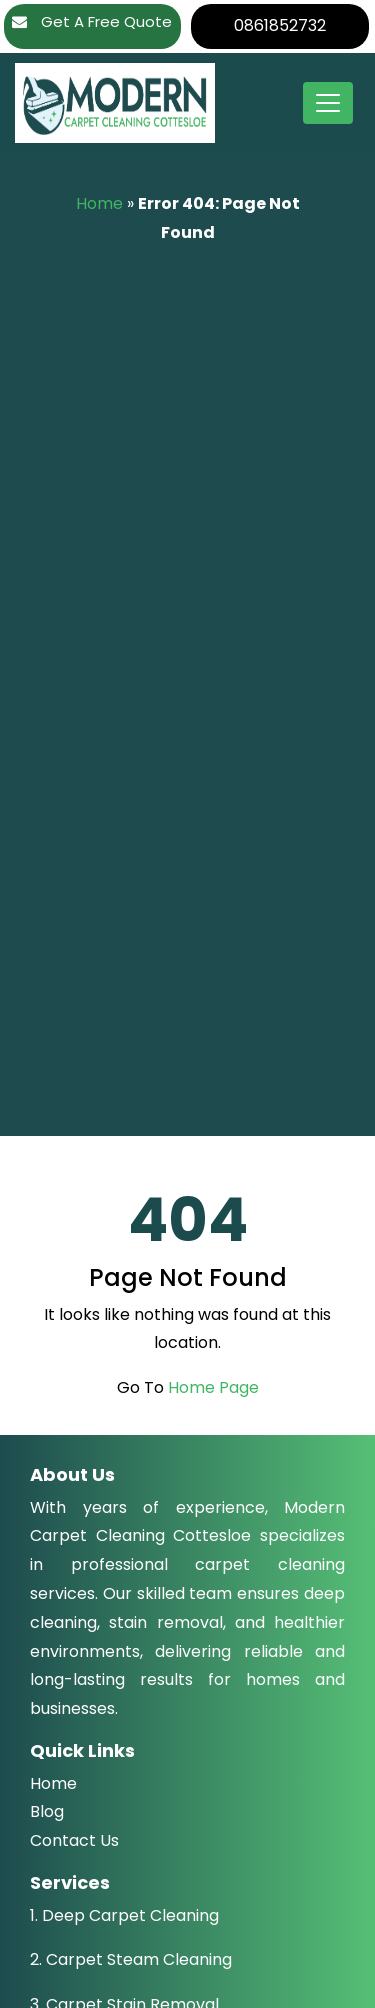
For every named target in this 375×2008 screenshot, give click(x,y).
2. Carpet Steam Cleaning (131, 1959)
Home (99, 203)
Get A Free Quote (92, 21)
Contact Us (74, 1840)
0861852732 (280, 25)
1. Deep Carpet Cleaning (124, 1915)
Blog (47, 1811)
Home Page (213, 1387)
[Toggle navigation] (328, 103)
